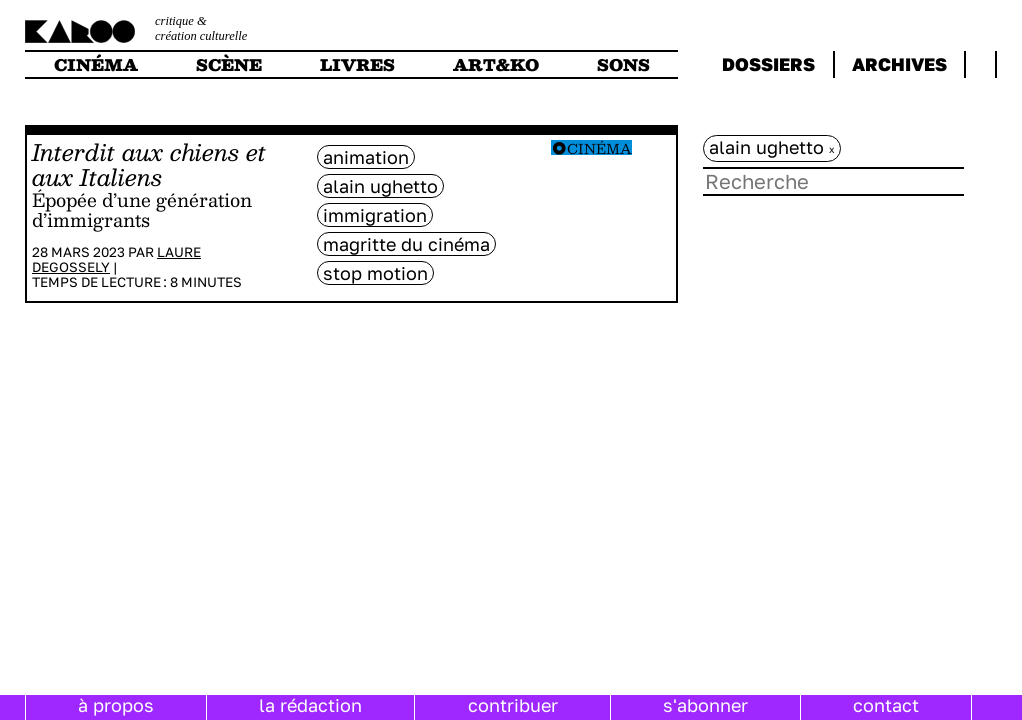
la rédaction (310, 705)
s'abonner (705, 705)
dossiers (768, 64)
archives (899, 64)
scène (229, 64)
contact (886, 705)
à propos (116, 705)
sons (623, 64)
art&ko (496, 64)
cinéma (96, 64)
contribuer (513, 705)
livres (357, 64)
